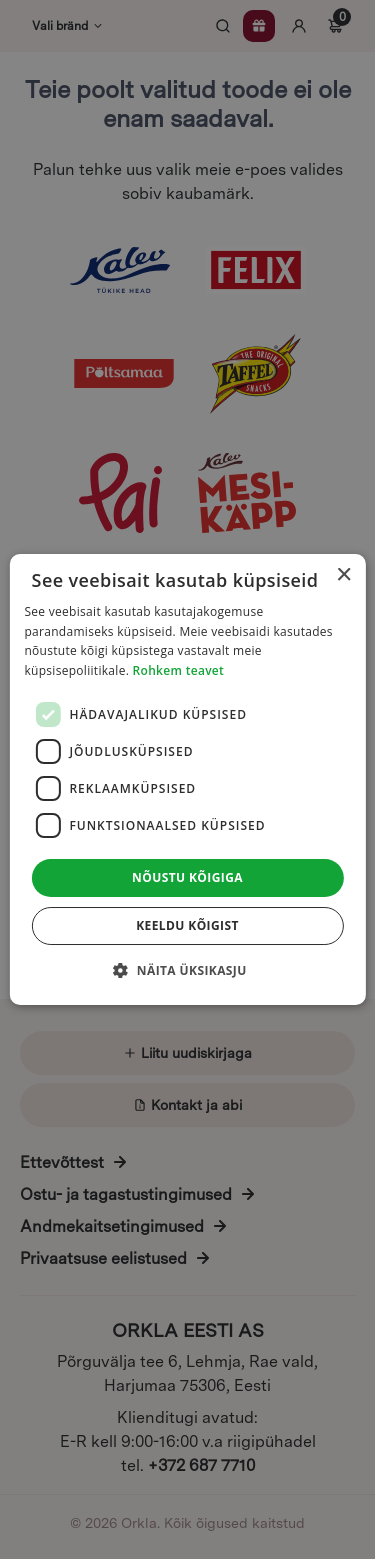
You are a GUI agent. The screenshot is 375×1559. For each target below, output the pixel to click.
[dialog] (187, 779)
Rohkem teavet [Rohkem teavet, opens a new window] (179, 670)
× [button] (343, 575)
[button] (187, 970)
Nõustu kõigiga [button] (187, 877)
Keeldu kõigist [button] (187, 925)
